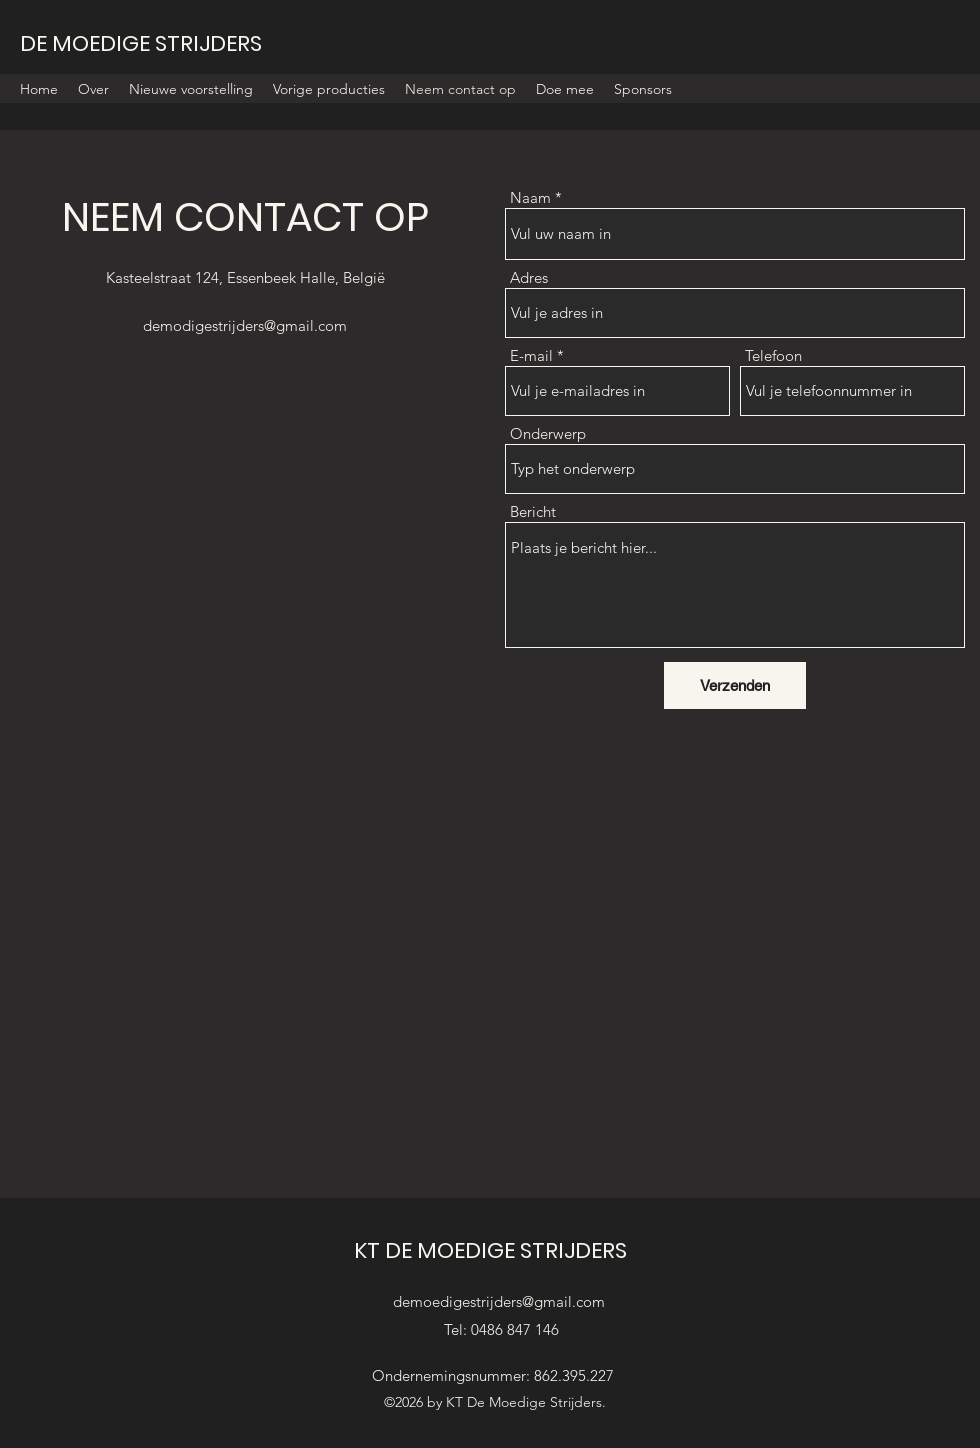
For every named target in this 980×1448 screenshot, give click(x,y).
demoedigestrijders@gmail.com (499, 1301)
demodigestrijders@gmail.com (245, 325)
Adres (529, 277)
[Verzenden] (735, 685)
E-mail (531, 355)
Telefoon (773, 355)
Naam (530, 197)
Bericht (533, 511)
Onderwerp (548, 433)
